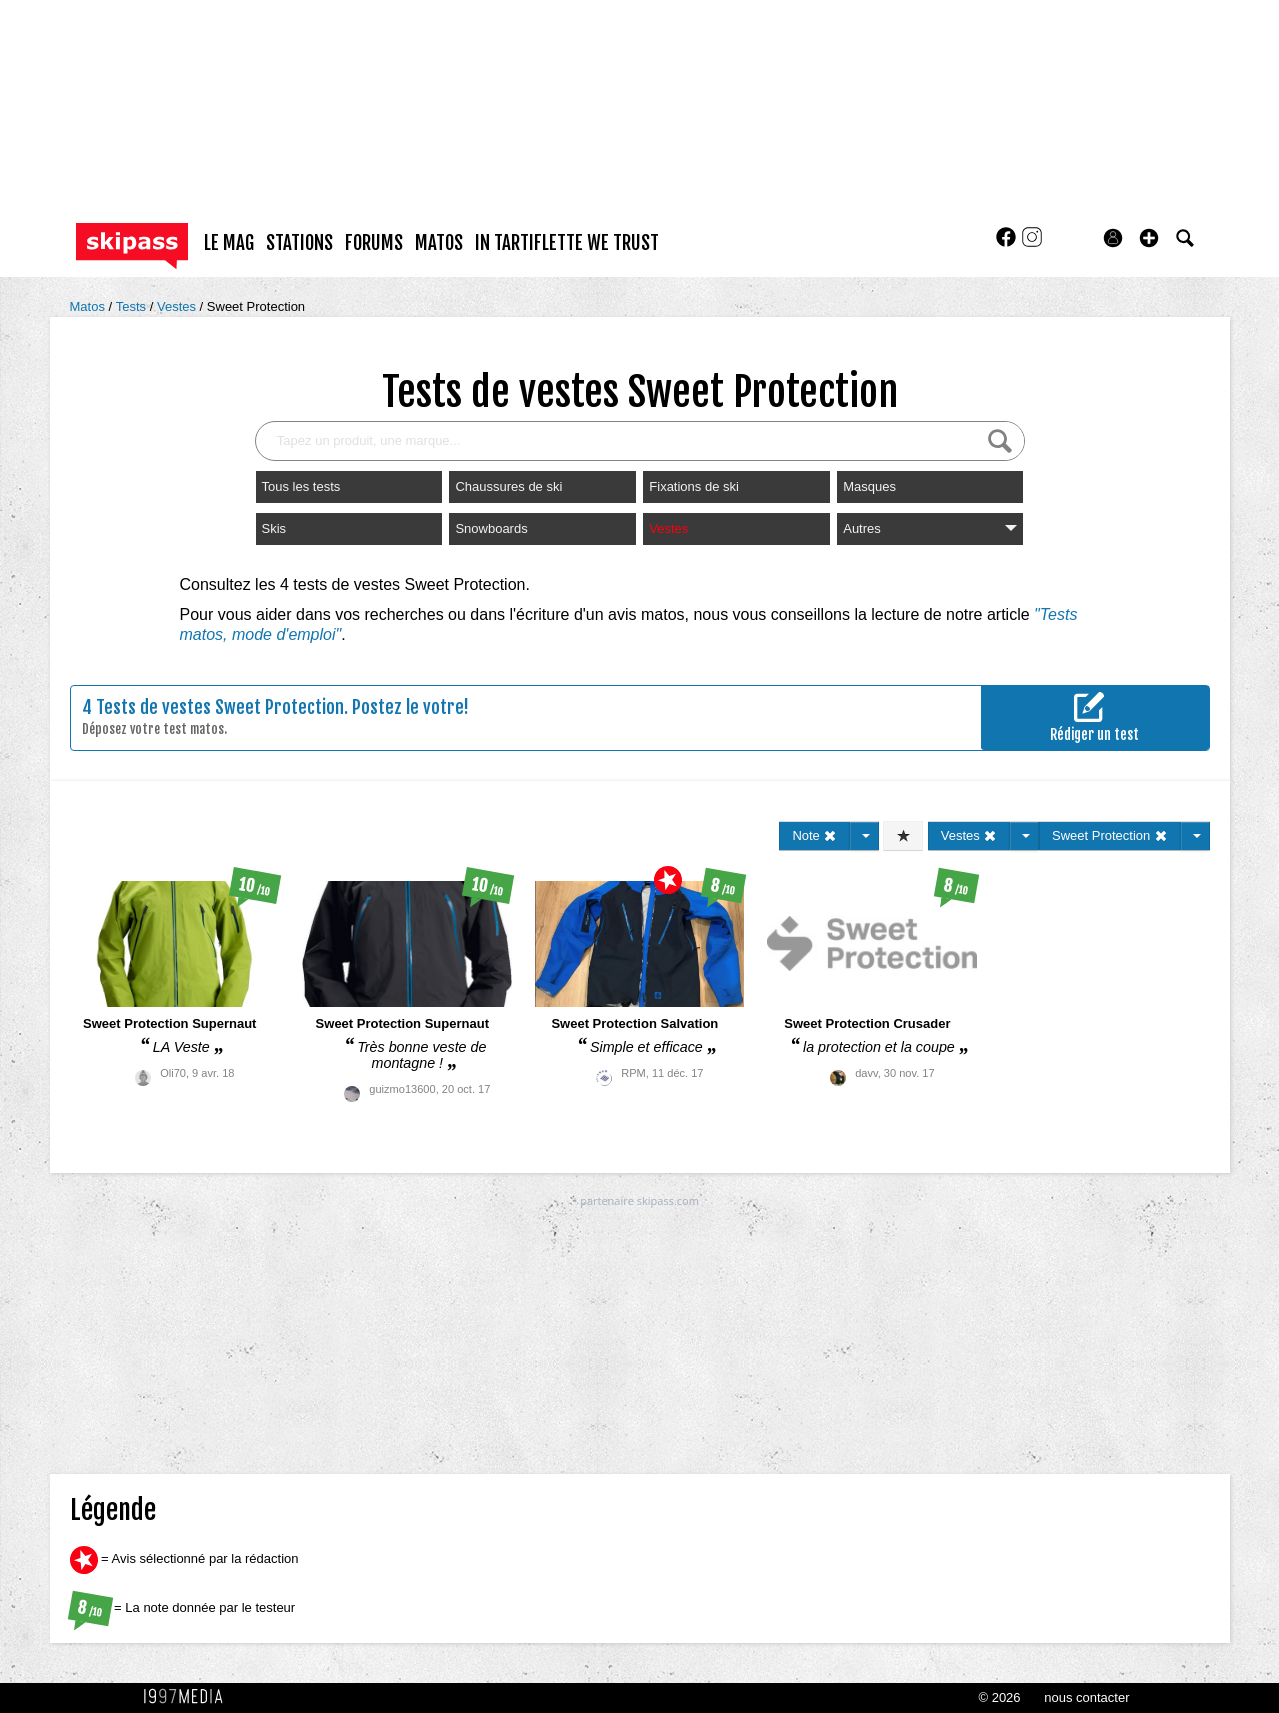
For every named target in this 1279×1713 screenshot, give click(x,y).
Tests (133, 306)
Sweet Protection (256, 306)
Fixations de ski (694, 486)
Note (814, 835)
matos (439, 243)
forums (374, 243)
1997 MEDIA (189, 1697)
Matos (89, 306)
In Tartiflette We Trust (567, 243)
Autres (930, 528)
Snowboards (491, 528)
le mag (229, 243)
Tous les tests (301, 486)
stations (299, 243)
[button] (1149, 238)
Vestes (178, 306)
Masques (869, 486)
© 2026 (999, 1697)
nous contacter (1086, 1697)
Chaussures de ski (508, 486)
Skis (274, 528)
